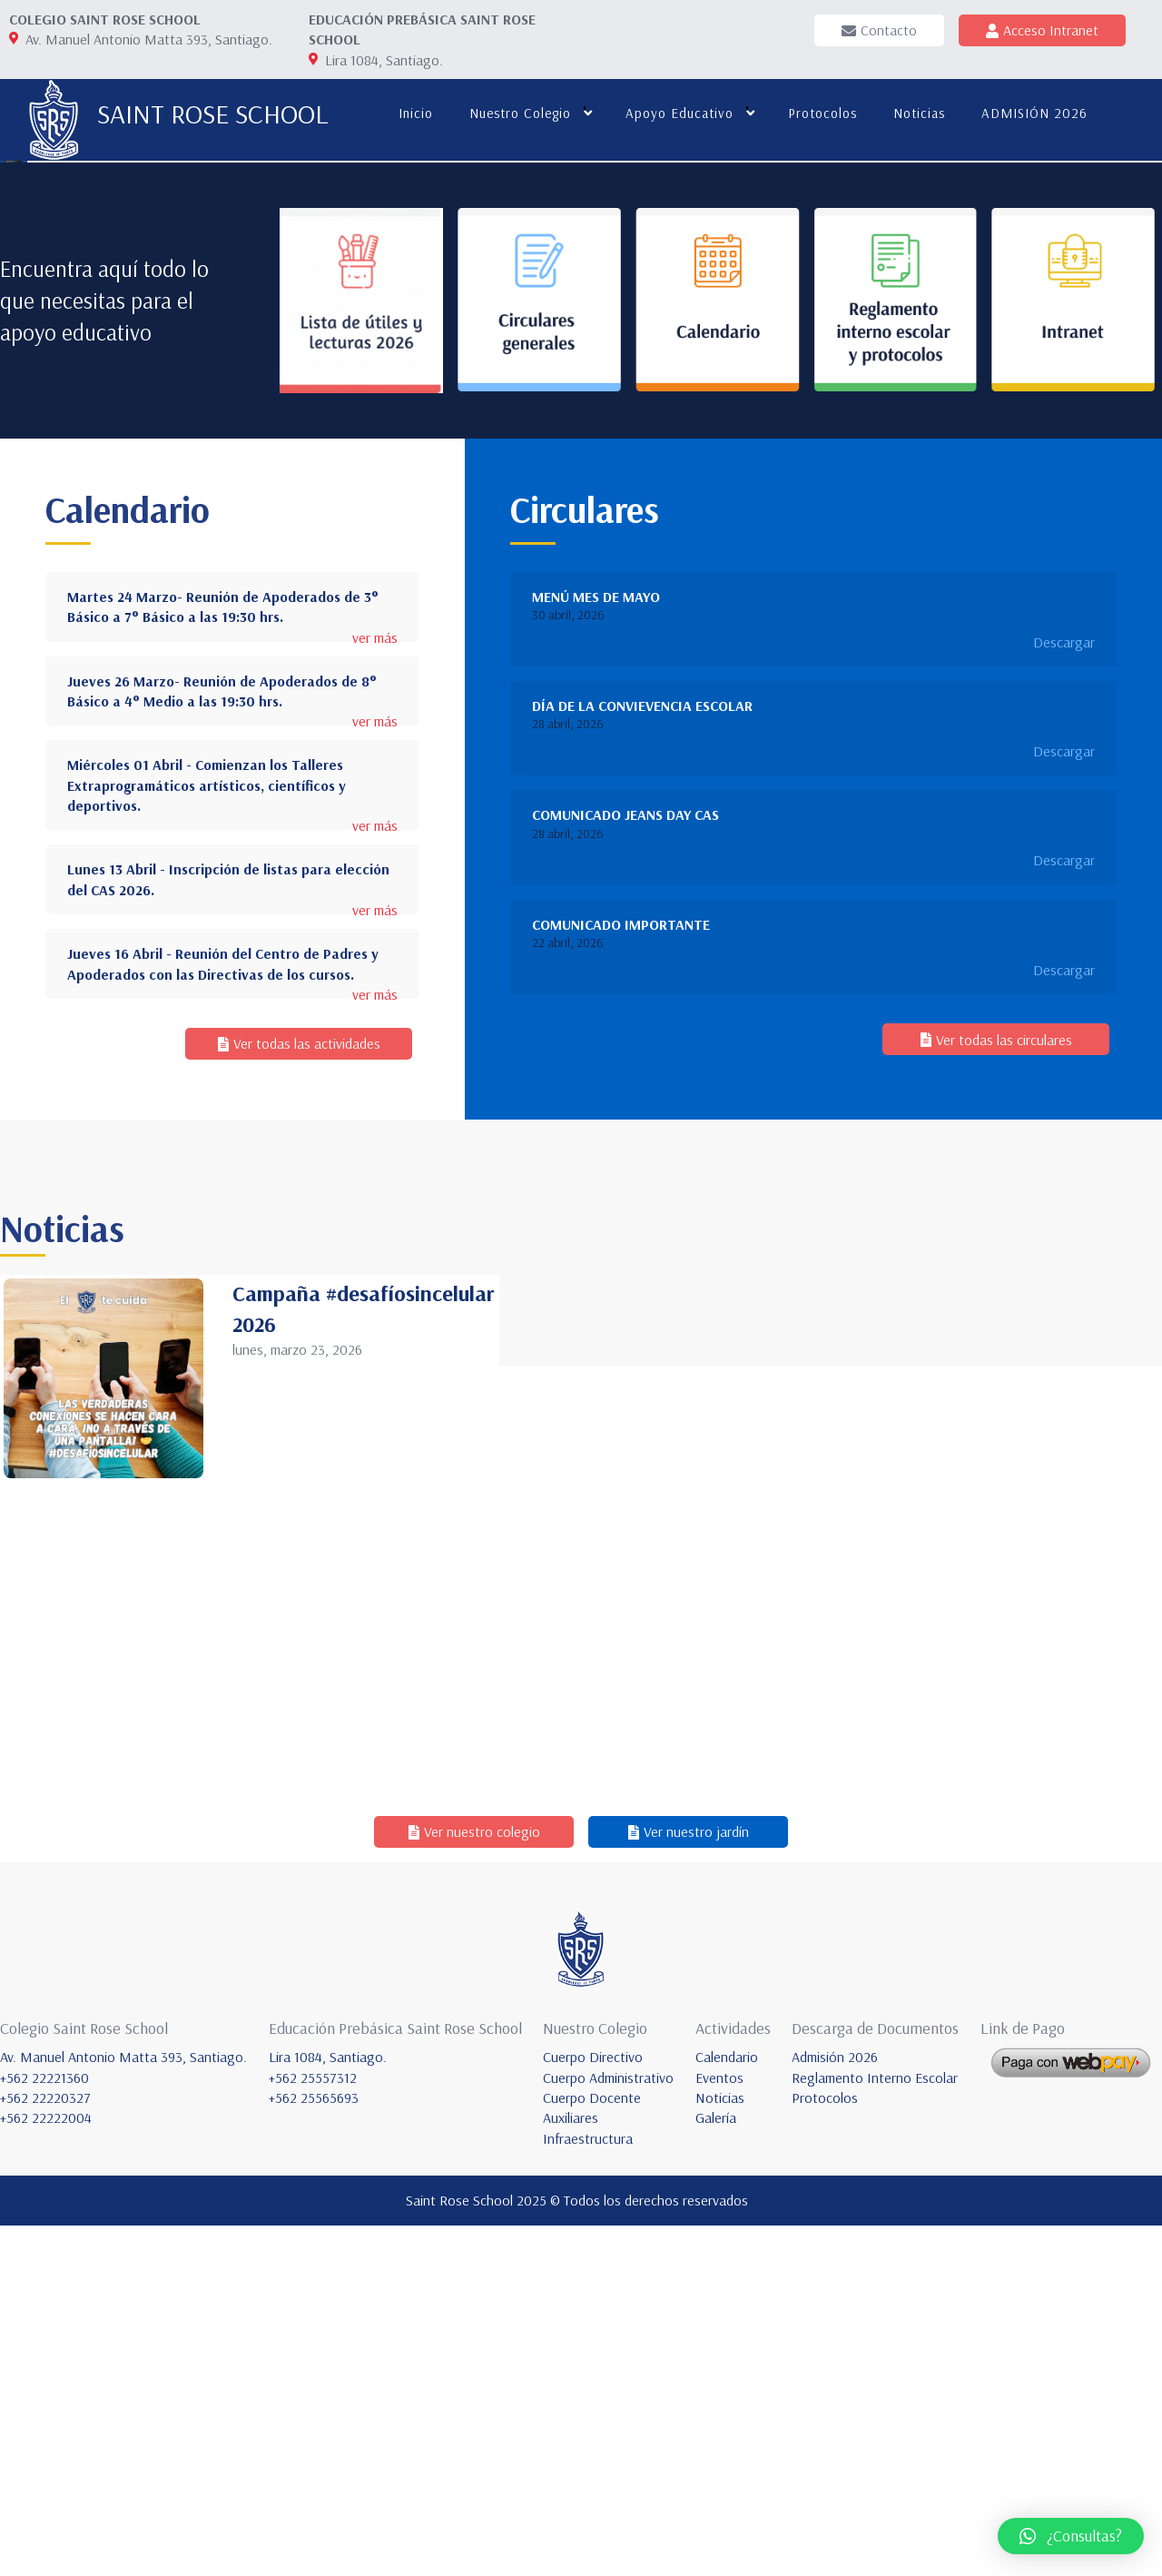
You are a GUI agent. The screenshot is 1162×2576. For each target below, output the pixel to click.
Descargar (1064, 992)
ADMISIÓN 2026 (1033, 113)
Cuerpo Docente (592, 2449)
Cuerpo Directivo (593, 2408)
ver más (375, 988)
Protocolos (820, 113)
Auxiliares (570, 2469)
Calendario (726, 2408)
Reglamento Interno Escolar (875, 2428)
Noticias (917, 113)
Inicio (414, 113)
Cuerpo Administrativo (608, 2428)
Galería (715, 2469)
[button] (1071, 2536)
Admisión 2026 (835, 2408)
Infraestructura (588, 2489)
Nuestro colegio (518, 113)
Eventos (719, 2428)
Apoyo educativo (678, 113)
